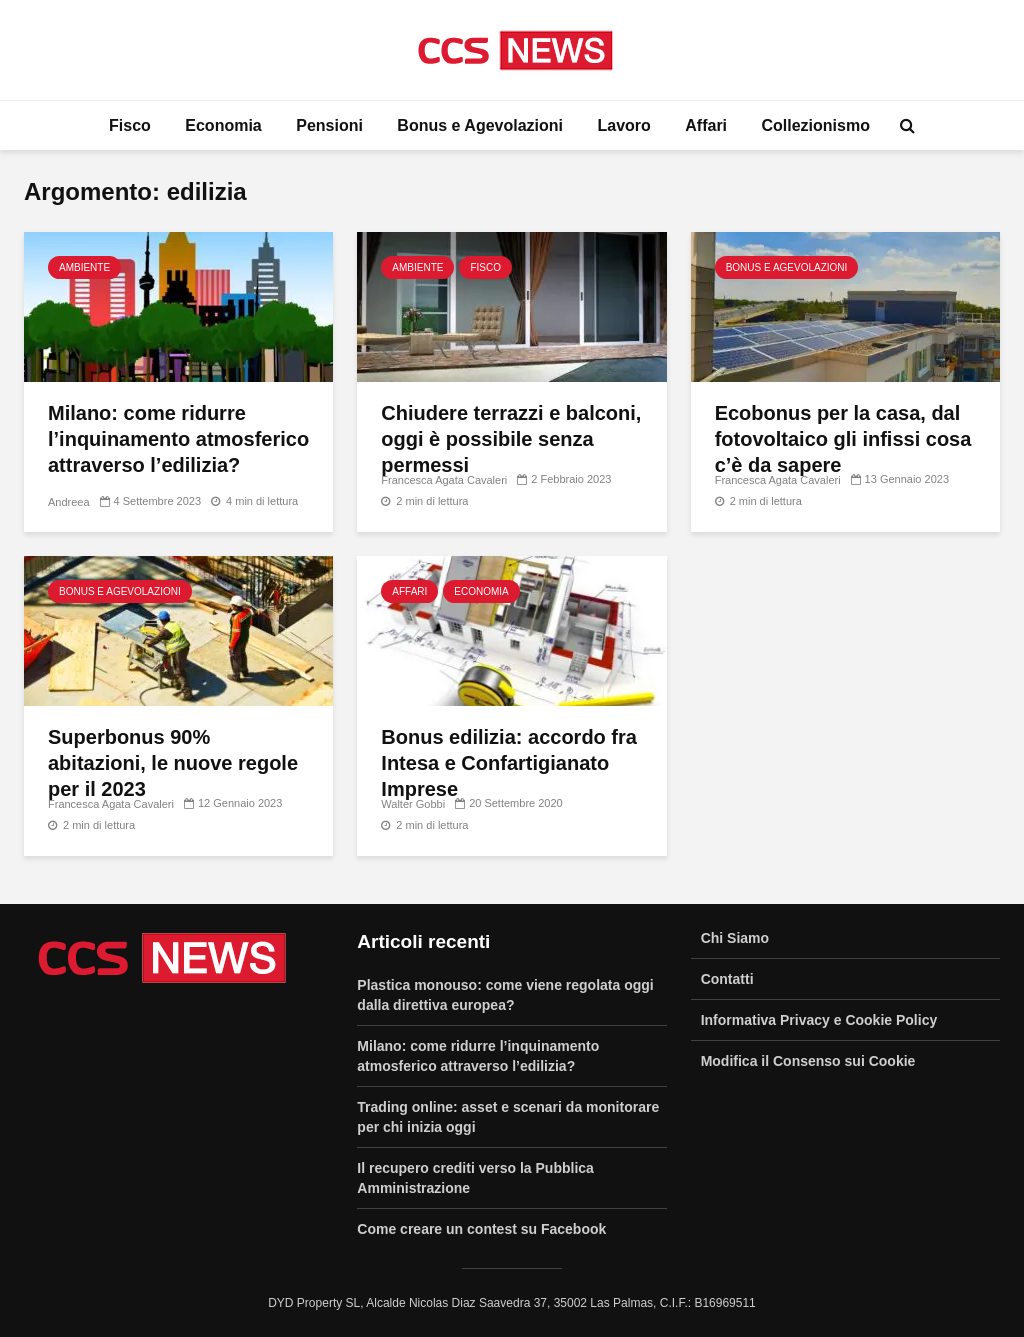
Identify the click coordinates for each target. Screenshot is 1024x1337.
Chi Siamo (735, 938)
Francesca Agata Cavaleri (444, 480)
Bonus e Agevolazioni (480, 125)
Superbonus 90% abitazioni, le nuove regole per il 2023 (173, 763)
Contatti (727, 979)
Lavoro (623, 125)
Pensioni (329, 125)
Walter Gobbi (413, 804)
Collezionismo (816, 125)
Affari (706, 125)
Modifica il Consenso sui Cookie (808, 1061)
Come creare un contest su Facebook (481, 1229)
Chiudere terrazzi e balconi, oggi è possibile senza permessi (511, 439)
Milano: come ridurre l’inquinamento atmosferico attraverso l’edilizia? (178, 439)
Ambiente (84, 267)
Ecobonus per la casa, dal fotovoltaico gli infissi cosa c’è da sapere (843, 439)
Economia (223, 125)
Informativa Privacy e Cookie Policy (819, 1020)
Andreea (69, 502)
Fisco (130, 125)
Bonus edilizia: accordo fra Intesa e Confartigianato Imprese (509, 763)
